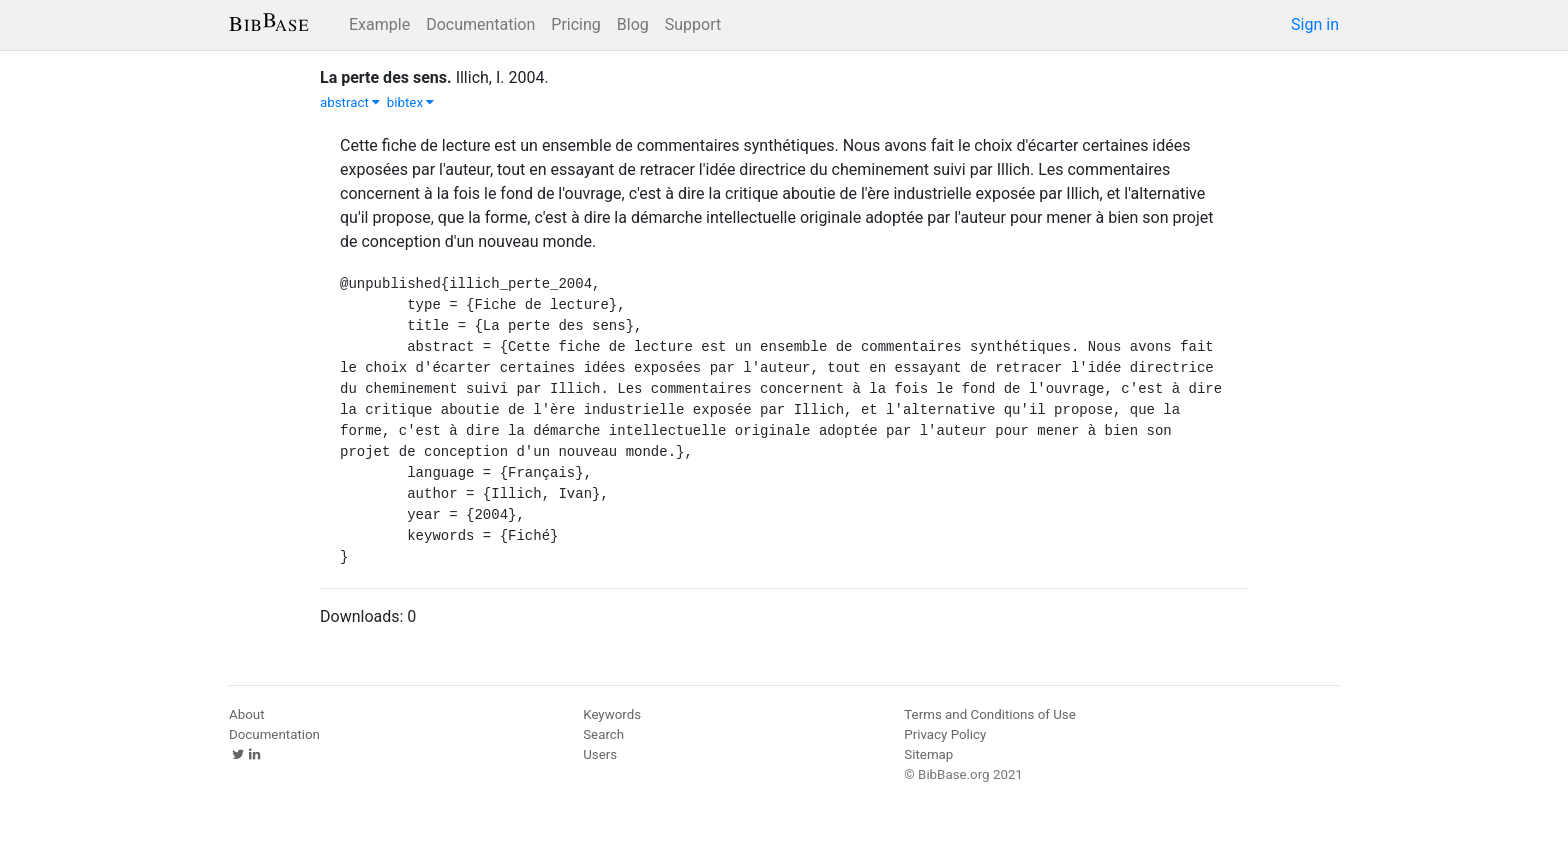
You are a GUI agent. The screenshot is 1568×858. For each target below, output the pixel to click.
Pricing (576, 24)
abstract (350, 102)
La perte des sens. (386, 77)
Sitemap (928, 754)
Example (379, 24)
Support (693, 24)
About (247, 714)
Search (603, 734)
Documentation (480, 24)
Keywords (612, 714)
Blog (633, 24)
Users (600, 754)
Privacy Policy (945, 734)
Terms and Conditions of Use (989, 714)
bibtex (411, 102)
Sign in (1315, 24)
